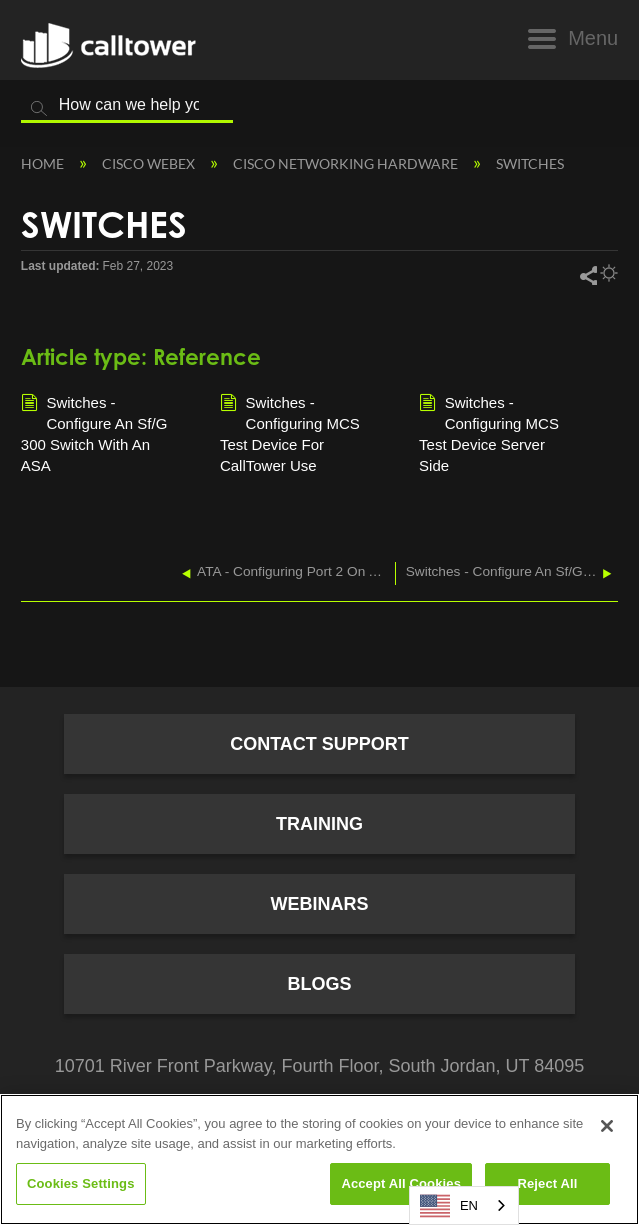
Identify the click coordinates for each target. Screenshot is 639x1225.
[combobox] (464, 1205)
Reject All (547, 1183)
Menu (593, 38)
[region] (319, 1159)
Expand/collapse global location (608, 159)
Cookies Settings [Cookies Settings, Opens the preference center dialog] (81, 1183)
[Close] (607, 1126)
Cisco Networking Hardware (347, 163)
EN (449, 1206)
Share (587, 275)
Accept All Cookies (401, 1183)
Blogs (319, 984)
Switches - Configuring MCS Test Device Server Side (489, 433)
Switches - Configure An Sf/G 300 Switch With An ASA (94, 433)
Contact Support (319, 744)
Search (39, 109)
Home (44, 163)
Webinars (320, 904)
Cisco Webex (150, 163)
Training (319, 824)
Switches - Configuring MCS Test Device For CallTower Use (290, 433)
